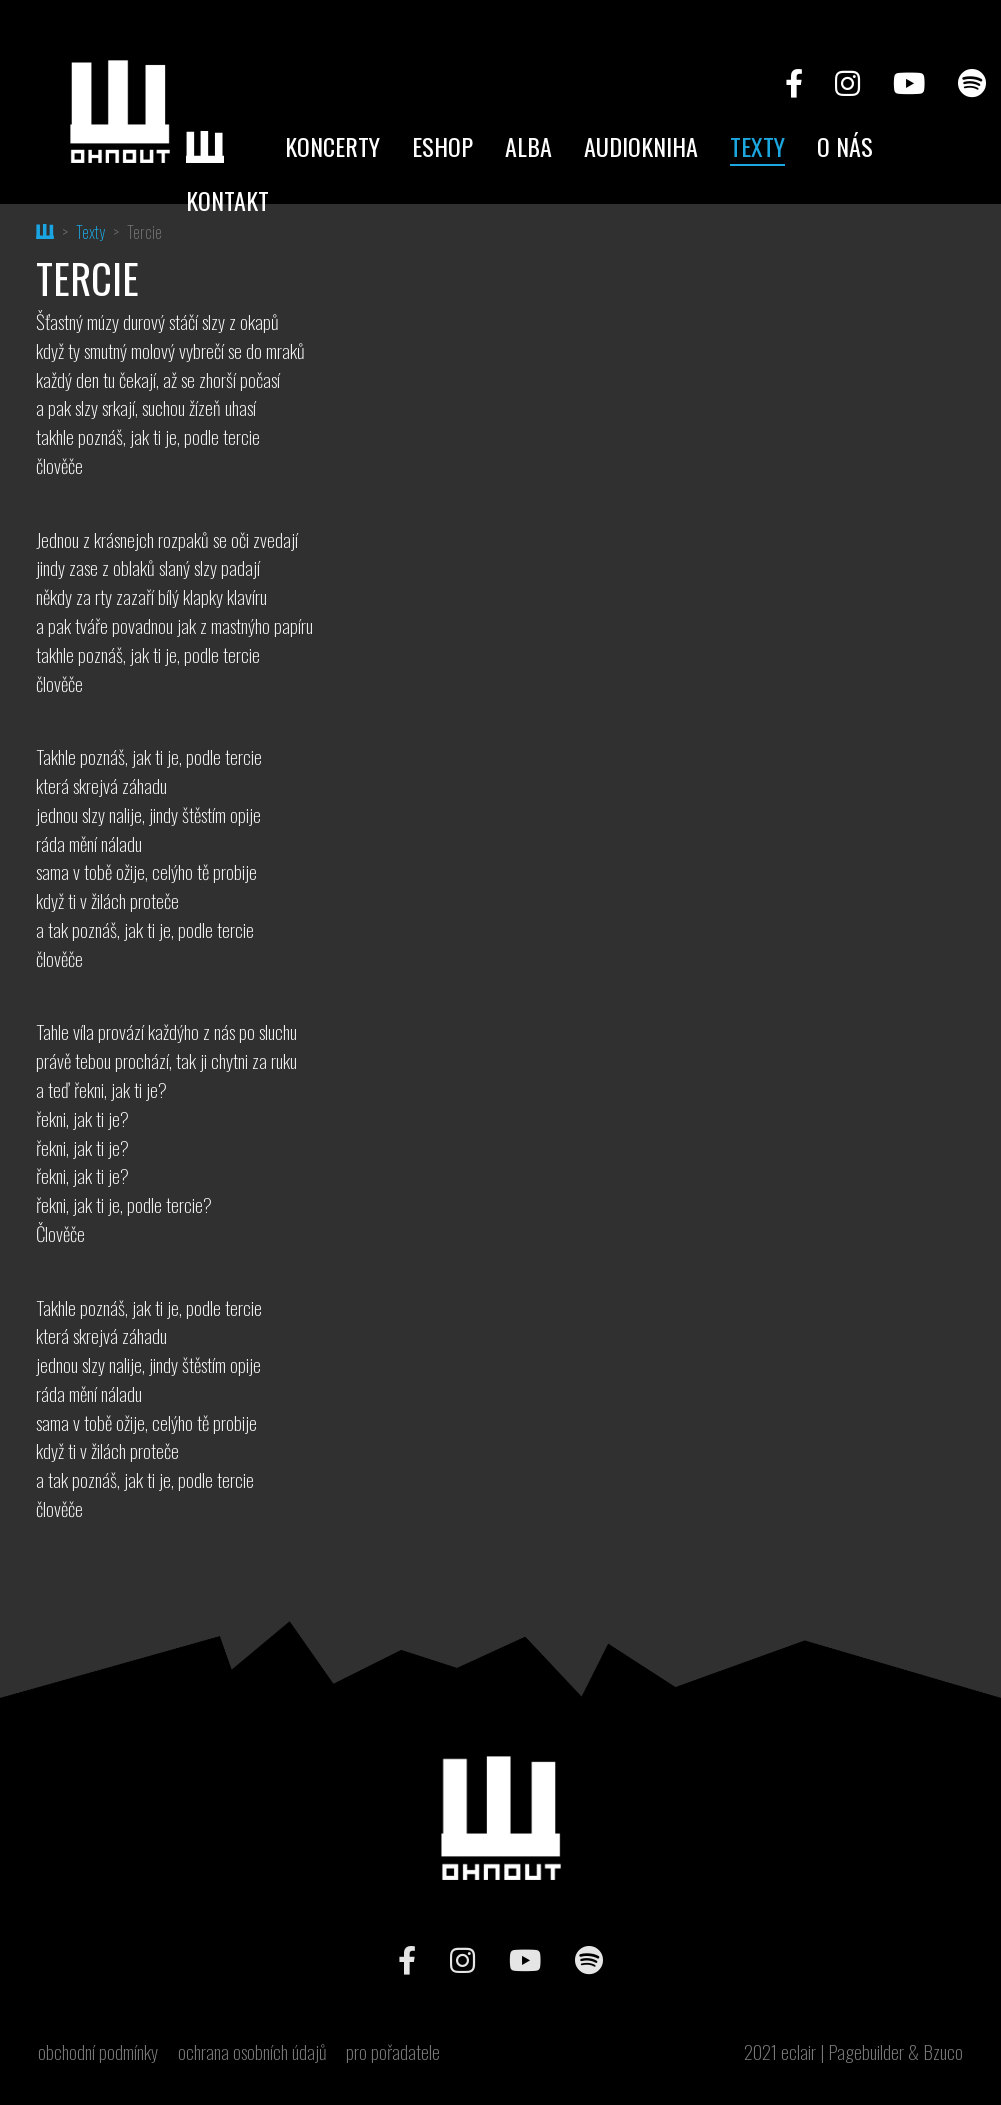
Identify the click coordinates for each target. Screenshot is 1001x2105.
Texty (757, 146)
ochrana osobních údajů (252, 2052)
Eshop (442, 146)
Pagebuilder (866, 2051)
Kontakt (227, 200)
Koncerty (332, 146)
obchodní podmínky (98, 2052)
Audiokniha (641, 146)
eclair (798, 2051)
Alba (528, 146)
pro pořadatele (393, 2052)
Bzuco (943, 2051)
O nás (845, 146)
